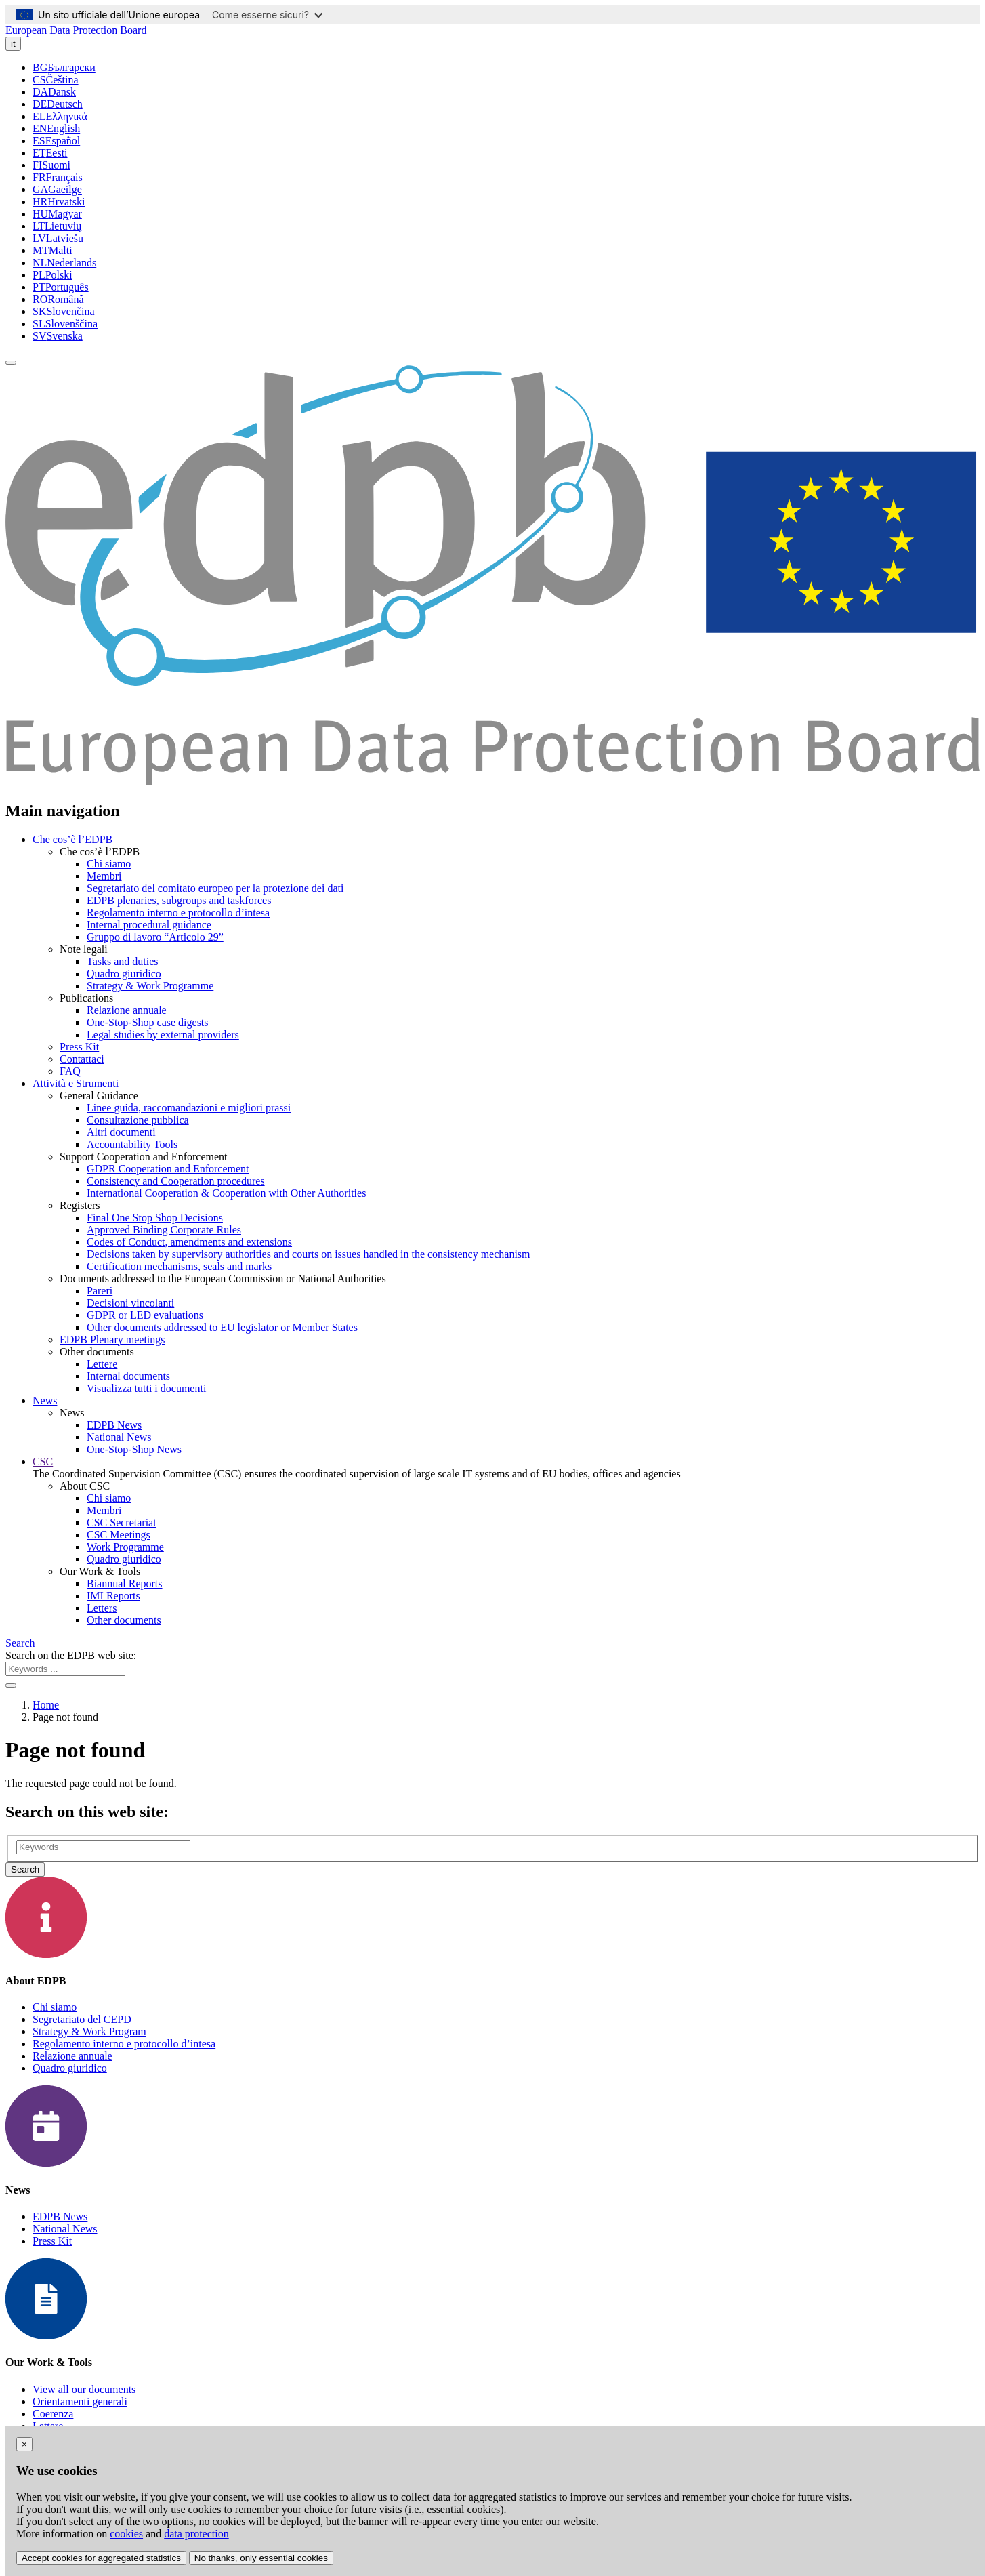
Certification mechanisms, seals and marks (179, 1266)
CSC (43, 1461)
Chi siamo (109, 864)
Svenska (58, 336)
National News (119, 1437)
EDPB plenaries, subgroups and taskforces (179, 900)
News (45, 1400)
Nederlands (64, 262)
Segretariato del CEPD (82, 2019)
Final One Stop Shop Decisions (155, 1217)
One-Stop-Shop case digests (148, 1022)
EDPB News (114, 1425)
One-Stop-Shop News (134, 1449)
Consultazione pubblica (138, 1120)
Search (20, 1643)
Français (58, 177)
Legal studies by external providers (163, 1034)
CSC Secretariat (121, 1522)
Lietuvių (57, 226)
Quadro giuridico (124, 973)
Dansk (54, 92)
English (56, 128)
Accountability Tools (132, 1144)
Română (58, 299)
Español (56, 140)
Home (46, 1705)
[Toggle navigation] (10, 363)
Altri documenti (121, 1132)
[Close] (24, 2444)
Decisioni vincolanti (130, 1303)
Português (61, 287)
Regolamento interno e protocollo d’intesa (178, 912)
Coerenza (53, 2413)
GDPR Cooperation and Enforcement (168, 1168)
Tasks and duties (123, 961)
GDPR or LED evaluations (145, 1315)
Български (64, 67)
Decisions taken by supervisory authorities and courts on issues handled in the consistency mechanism (308, 1254)
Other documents (124, 1620)
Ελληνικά (60, 116)
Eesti (50, 153)
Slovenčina (64, 311)
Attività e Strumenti (76, 1083)
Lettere (102, 1364)
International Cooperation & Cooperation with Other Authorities (226, 1193)
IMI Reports (113, 1595)
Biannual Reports (125, 1583)
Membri (104, 876)
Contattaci (82, 1059)
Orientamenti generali (80, 2401)
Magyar (57, 214)
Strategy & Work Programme (150, 985)
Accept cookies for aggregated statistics (101, 2558)
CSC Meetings (118, 1534)
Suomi (51, 165)
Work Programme (125, 1547)
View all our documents (84, 2389)
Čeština (56, 79)
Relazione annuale (127, 1010)
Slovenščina (65, 323)
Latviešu (58, 238)
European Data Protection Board (75, 30)
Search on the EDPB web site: (70, 1655)
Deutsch (58, 104)
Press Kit (79, 1046)
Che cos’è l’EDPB (72, 839)
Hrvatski (59, 201)
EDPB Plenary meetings (112, 1339)
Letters (102, 1608)
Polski (52, 275)
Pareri (99, 1290)
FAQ (70, 1071)
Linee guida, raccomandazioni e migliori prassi (189, 1107)
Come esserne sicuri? (267, 14)
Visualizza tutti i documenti (146, 1388)
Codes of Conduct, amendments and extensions (189, 1242)
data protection (196, 2533)
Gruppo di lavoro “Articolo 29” (155, 937)
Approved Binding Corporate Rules (164, 1229)
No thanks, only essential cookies (261, 2558)
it (13, 44)
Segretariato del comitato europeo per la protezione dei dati (215, 888)
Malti (52, 250)
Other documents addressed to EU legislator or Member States (222, 1327)
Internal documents (128, 1376)
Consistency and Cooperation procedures (176, 1181)
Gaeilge (57, 189)
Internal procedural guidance (149, 925)
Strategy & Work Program (89, 2031)
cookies (126, 2533)
